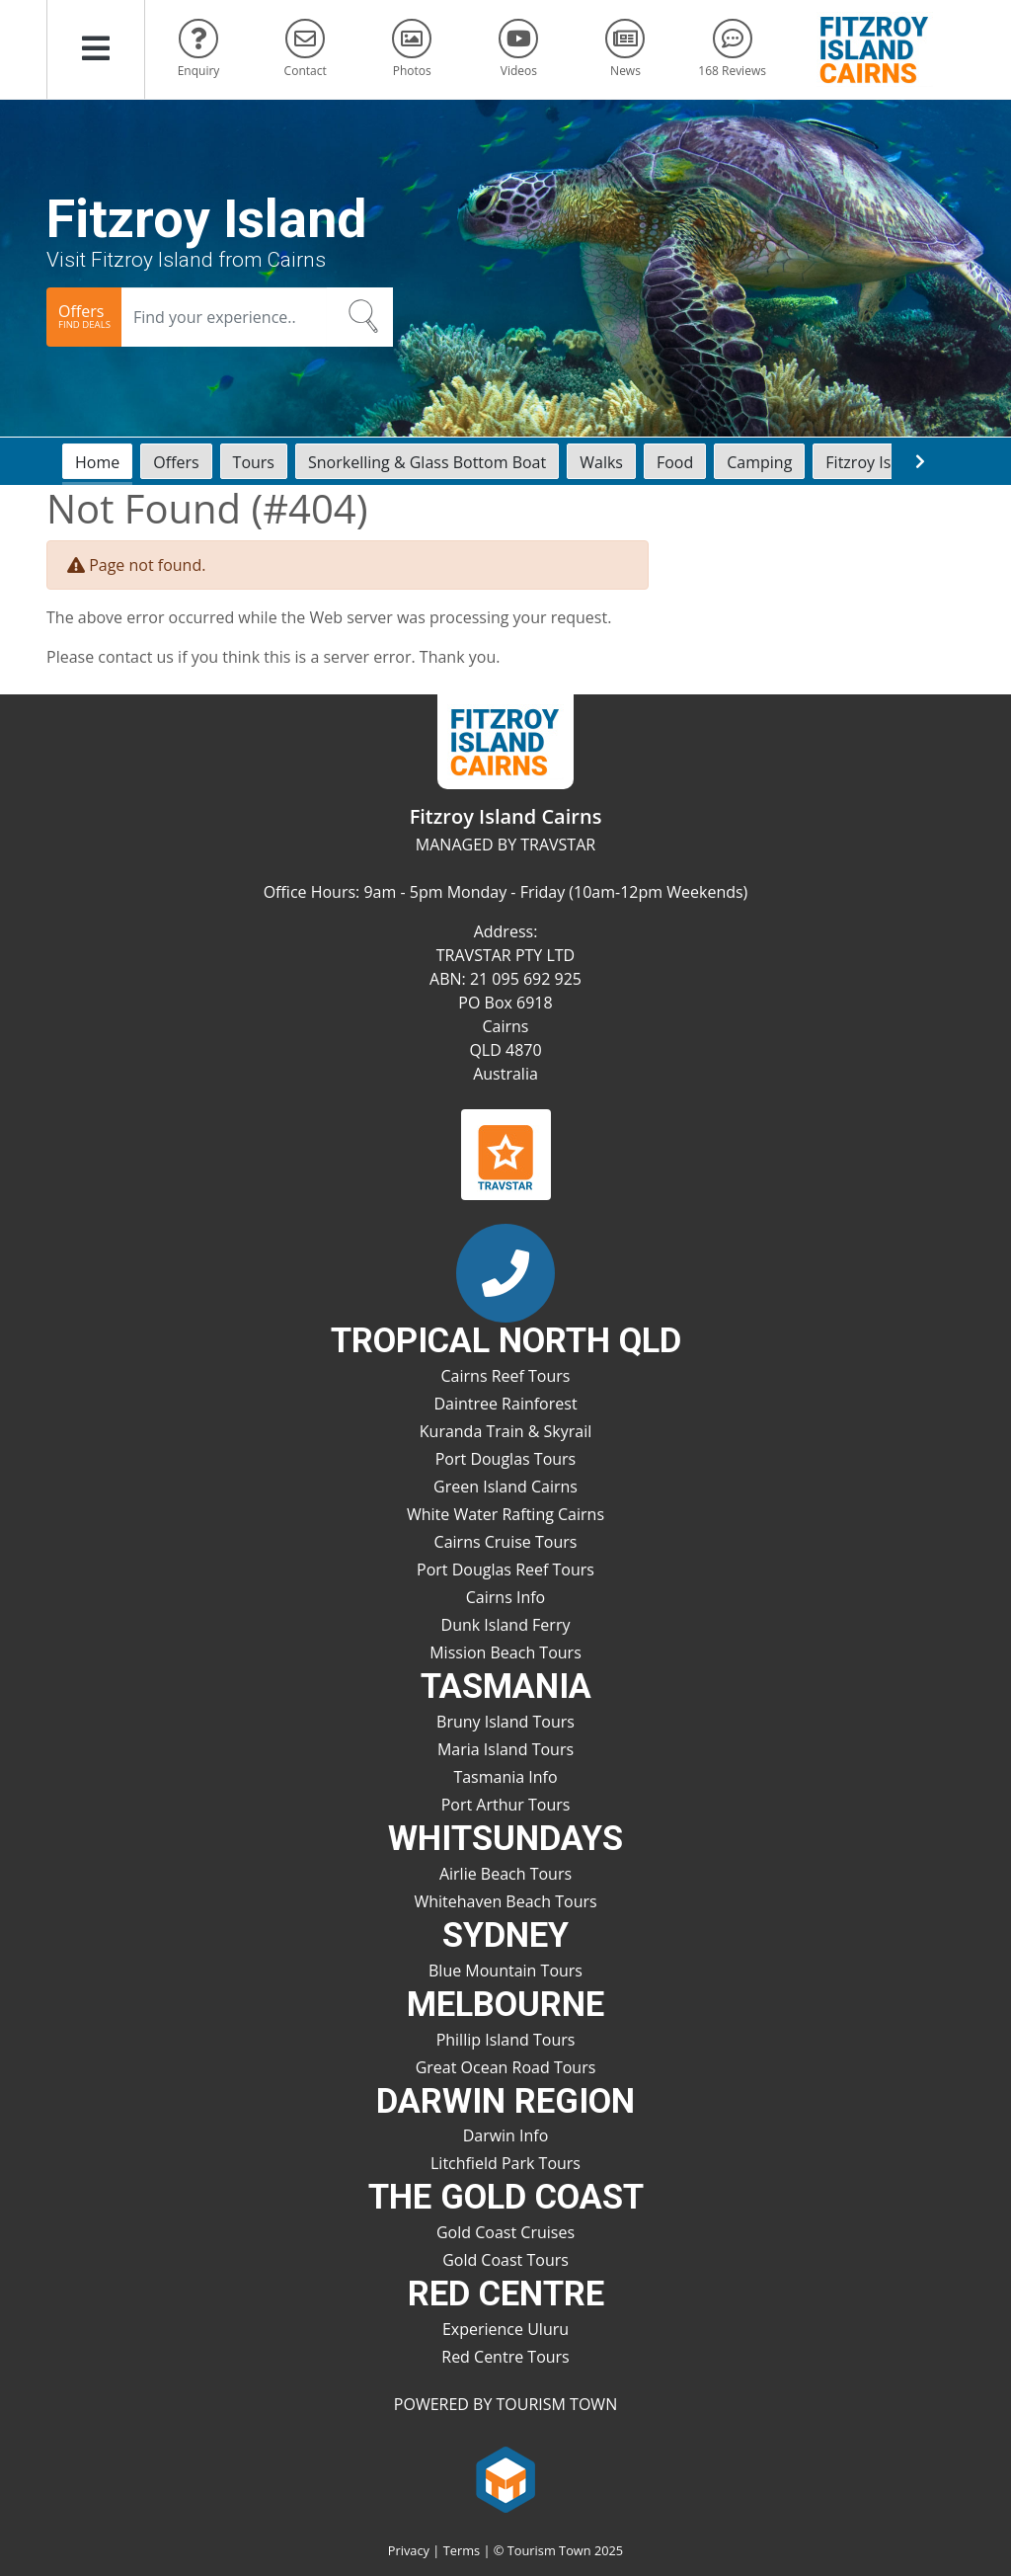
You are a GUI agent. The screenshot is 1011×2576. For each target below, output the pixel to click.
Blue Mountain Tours (505, 1970)
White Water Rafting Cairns (505, 1514)
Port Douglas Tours (506, 1459)
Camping (759, 462)
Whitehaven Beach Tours (505, 1901)
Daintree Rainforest (505, 1403)
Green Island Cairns (505, 1486)
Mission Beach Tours (505, 1652)
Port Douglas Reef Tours (505, 1569)
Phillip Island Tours (506, 2040)
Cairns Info (505, 1597)
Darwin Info (506, 2135)
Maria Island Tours (505, 1749)
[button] (96, 49)
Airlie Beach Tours (505, 1874)
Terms (461, 2550)
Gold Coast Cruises (505, 2232)
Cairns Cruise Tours (506, 1542)
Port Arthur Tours (506, 1804)
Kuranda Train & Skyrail (505, 1431)
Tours (253, 462)
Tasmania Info (505, 1777)
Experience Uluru (505, 2329)
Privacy (408, 2550)
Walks (601, 462)
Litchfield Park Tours (505, 2163)
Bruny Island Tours (505, 1721)
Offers (175, 462)
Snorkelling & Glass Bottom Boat (427, 462)
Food (675, 462)
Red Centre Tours (505, 2357)
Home (97, 462)
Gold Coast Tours (505, 2260)
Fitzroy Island (873, 462)
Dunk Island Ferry (506, 1625)
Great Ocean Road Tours (506, 2067)
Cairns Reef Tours (506, 1376)
